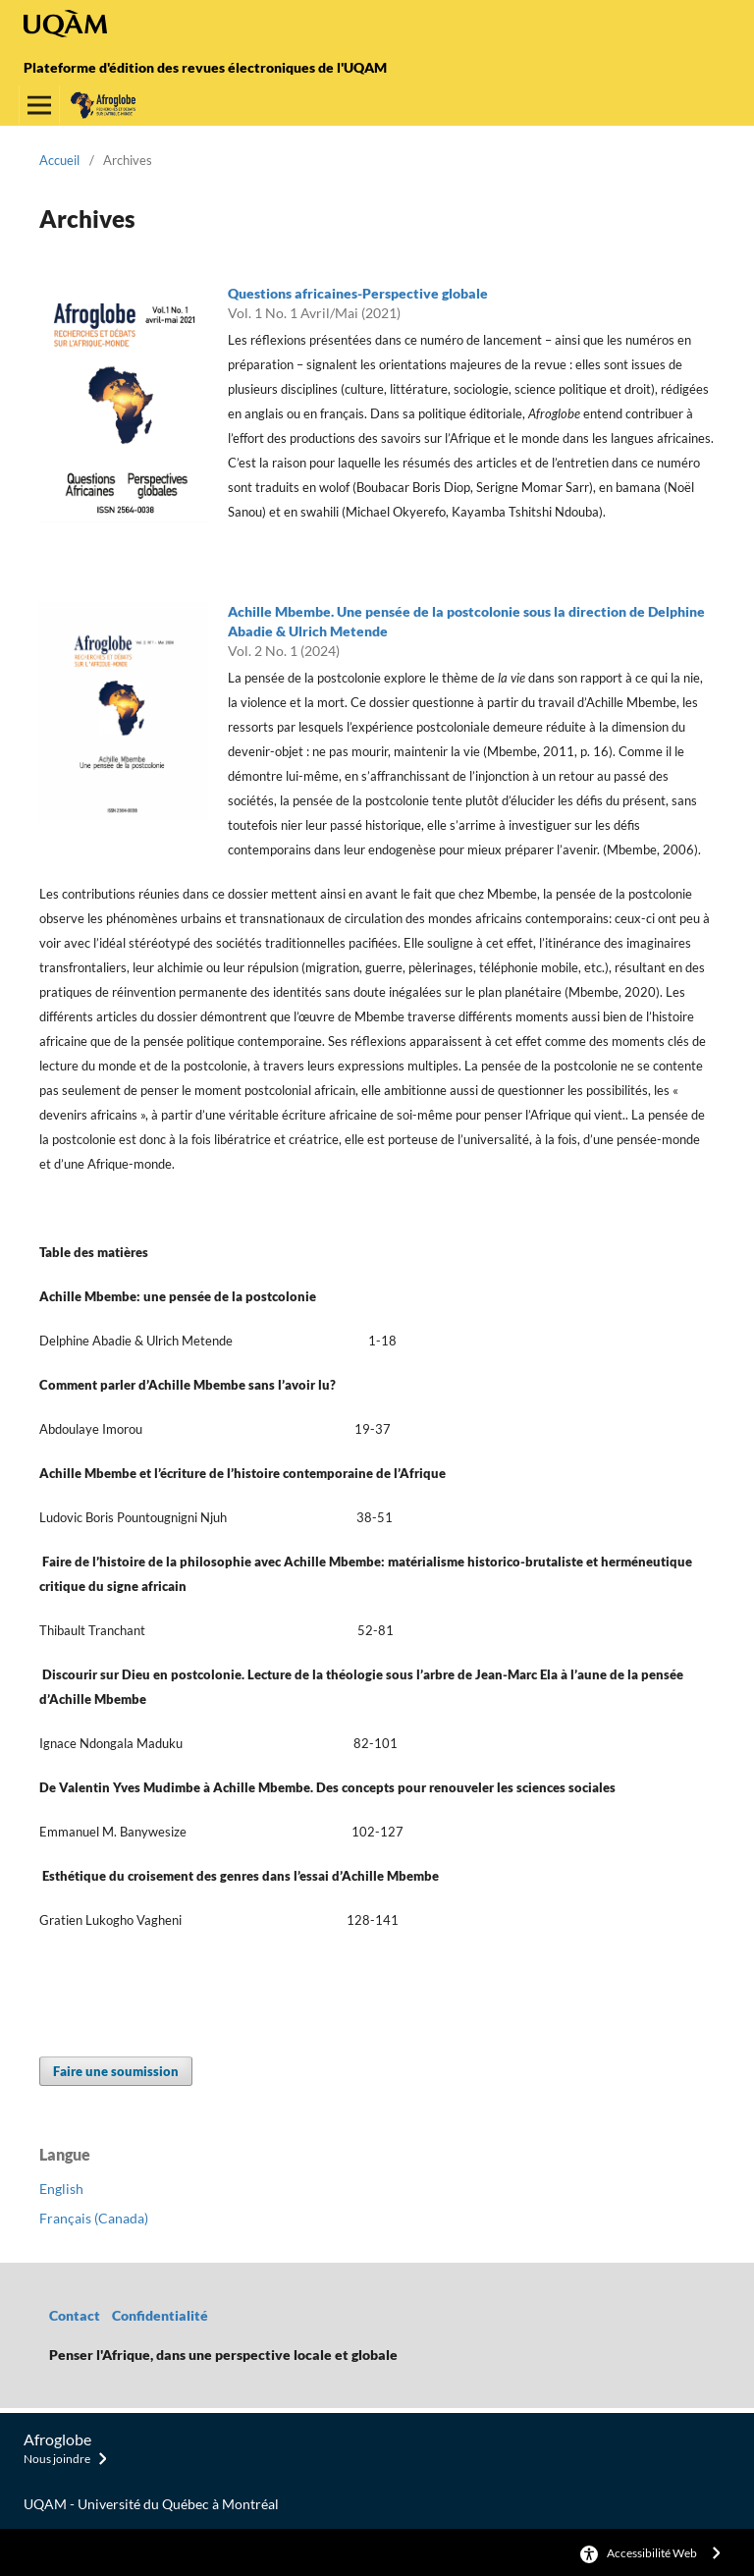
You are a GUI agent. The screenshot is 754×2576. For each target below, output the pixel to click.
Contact (74, 2315)
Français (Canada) (93, 2218)
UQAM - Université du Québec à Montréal (151, 2503)
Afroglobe (57, 2439)
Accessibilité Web (652, 2553)
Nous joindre (57, 2458)
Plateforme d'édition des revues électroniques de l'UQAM (205, 67)
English (61, 2188)
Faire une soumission (116, 2071)
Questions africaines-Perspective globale (358, 293)
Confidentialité (161, 2315)
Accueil (59, 160)
